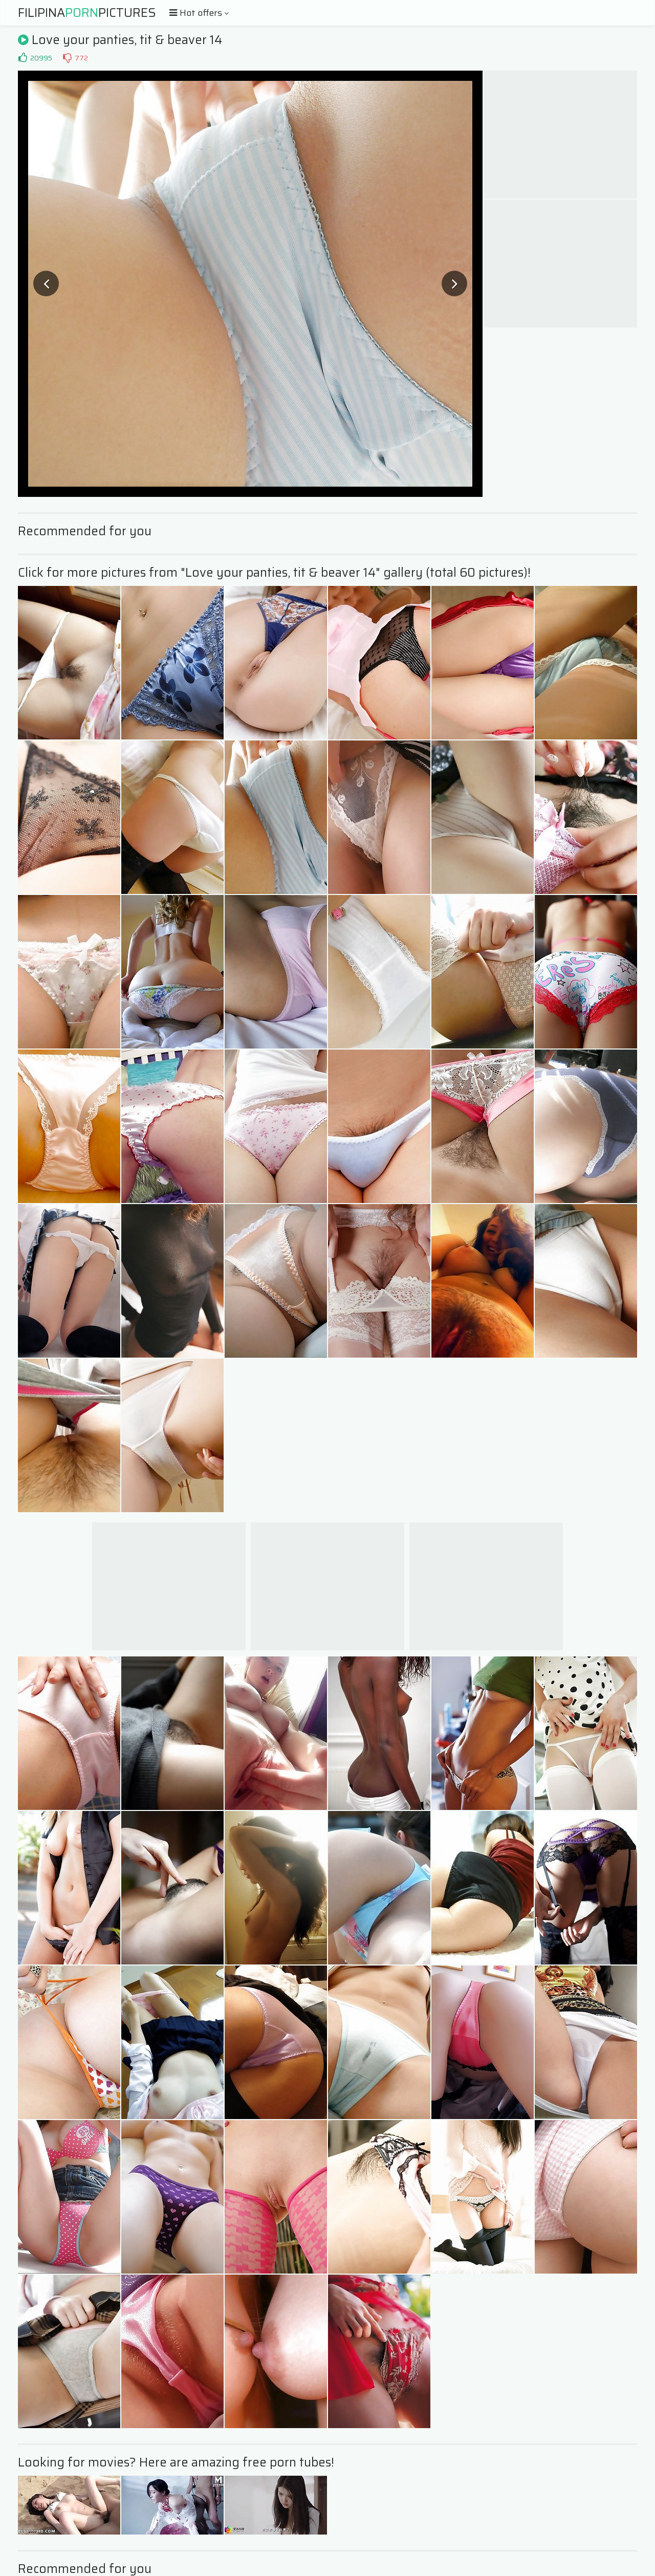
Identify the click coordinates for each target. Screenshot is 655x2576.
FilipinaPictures (87, 13)
